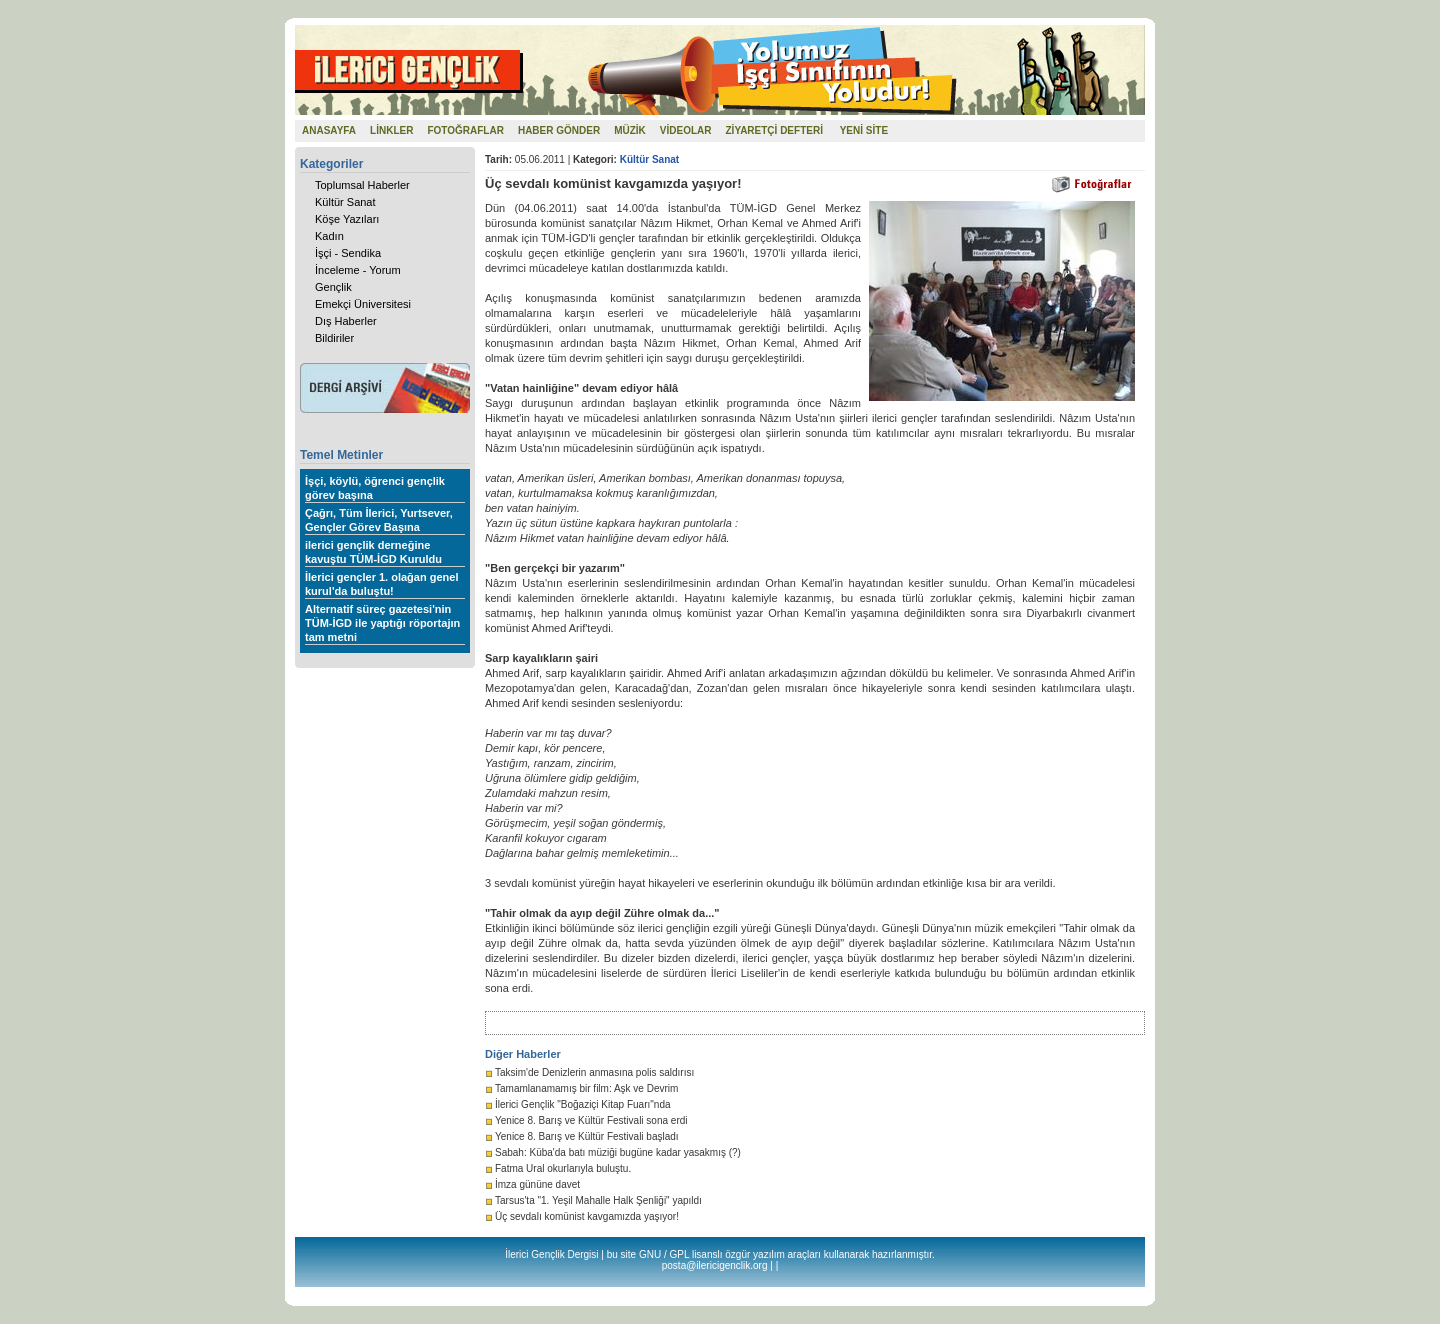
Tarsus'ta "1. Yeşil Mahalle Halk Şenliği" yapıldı (598, 1200)
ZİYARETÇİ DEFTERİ (774, 130)
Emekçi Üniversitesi (363, 304)
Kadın (329, 236)
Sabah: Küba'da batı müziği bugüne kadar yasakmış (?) (618, 1152)
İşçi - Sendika (348, 253)
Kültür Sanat (345, 202)
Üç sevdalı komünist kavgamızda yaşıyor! (587, 1216)
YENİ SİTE (864, 130)
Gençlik (333, 287)
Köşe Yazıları (347, 219)
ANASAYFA (329, 130)
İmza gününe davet (537, 1184)
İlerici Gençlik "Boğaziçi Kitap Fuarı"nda (583, 1104)
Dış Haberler (346, 321)
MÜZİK (630, 130)
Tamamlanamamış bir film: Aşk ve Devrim (586, 1088)
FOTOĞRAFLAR (465, 130)
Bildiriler (334, 338)
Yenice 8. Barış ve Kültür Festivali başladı (587, 1136)
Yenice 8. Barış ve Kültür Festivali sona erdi (591, 1120)
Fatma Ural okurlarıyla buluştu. (563, 1168)
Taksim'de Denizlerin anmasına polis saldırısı (594, 1072)
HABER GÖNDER (559, 130)
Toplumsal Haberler (362, 185)
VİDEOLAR (686, 130)
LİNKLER (391, 130)
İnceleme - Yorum (358, 270)
